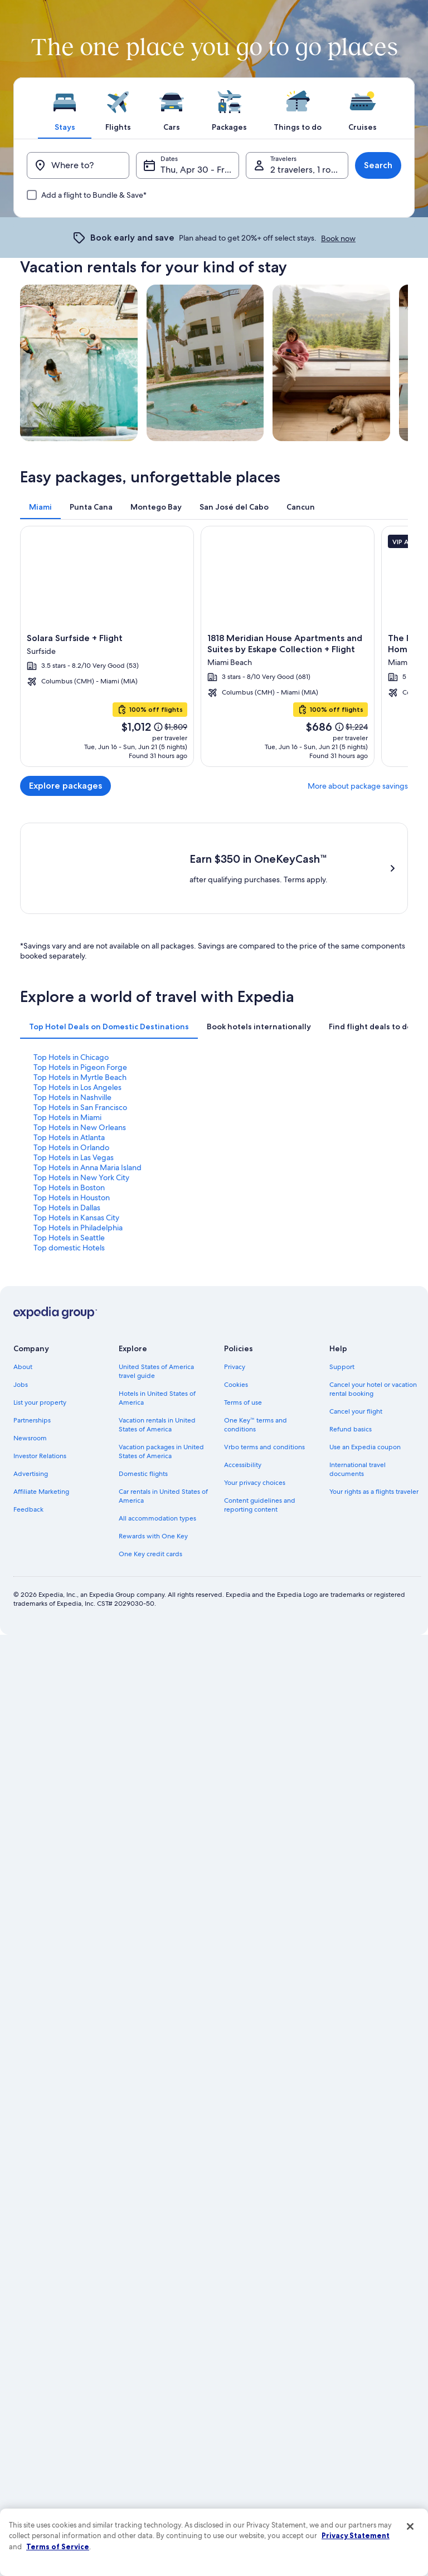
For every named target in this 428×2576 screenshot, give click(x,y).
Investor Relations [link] (39, 1864)
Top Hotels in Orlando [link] (71, 1556)
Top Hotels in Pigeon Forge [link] (80, 1475)
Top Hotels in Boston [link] (69, 1596)
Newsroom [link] (30, 1846)
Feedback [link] (28, 1917)
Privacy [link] (234, 1775)
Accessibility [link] (242, 1873)
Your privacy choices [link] (254, 1890)
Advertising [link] (30, 1882)
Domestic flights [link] (143, 1882)
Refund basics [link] (350, 1837)
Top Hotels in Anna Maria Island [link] (87, 1576)
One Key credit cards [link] (150, 1962)
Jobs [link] (20, 1792)
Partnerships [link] (32, 1828)
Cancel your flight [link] (355, 1819)
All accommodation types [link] (157, 1926)
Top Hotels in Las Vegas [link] (73, 1566)
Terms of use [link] (243, 1810)
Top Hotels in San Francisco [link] (80, 1516)
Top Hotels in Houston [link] (71, 1606)
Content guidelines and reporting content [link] (259, 1913)
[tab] (64, 108)
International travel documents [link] (357, 1877)
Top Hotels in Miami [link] (67, 1526)
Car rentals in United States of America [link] (163, 1904)
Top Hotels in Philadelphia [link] (78, 1636)
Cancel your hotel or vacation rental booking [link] (373, 1797)
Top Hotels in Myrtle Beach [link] (80, 1485)
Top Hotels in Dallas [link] (66, 1616)
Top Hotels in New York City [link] (81, 1586)
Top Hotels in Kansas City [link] (76, 1626)
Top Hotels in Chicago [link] (71, 1465)
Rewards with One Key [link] (153, 1944)
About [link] (22, 1775)
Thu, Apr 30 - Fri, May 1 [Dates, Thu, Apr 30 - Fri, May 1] (199, 169)
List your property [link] (39, 1810)
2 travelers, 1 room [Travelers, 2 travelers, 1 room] (307, 169)
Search (378, 165)
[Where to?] (78, 165)
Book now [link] (338, 238)
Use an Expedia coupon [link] (365, 1855)
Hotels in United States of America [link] (157, 1806)
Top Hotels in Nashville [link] (72, 1505)
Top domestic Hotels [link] (69, 1656)
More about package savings (358, 786)
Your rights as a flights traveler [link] (374, 1899)
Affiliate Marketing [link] (41, 1899)
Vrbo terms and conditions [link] (264, 1855)
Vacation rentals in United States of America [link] (157, 1833)
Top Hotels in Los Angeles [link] (77, 1495)
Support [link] (341, 1775)
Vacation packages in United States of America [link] (161, 1860)
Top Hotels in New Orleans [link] (79, 1536)
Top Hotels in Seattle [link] (69, 1646)
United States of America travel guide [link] (156, 1779)
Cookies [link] (236, 1792)
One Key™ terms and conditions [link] (255, 1833)
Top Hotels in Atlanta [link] (69, 1546)
